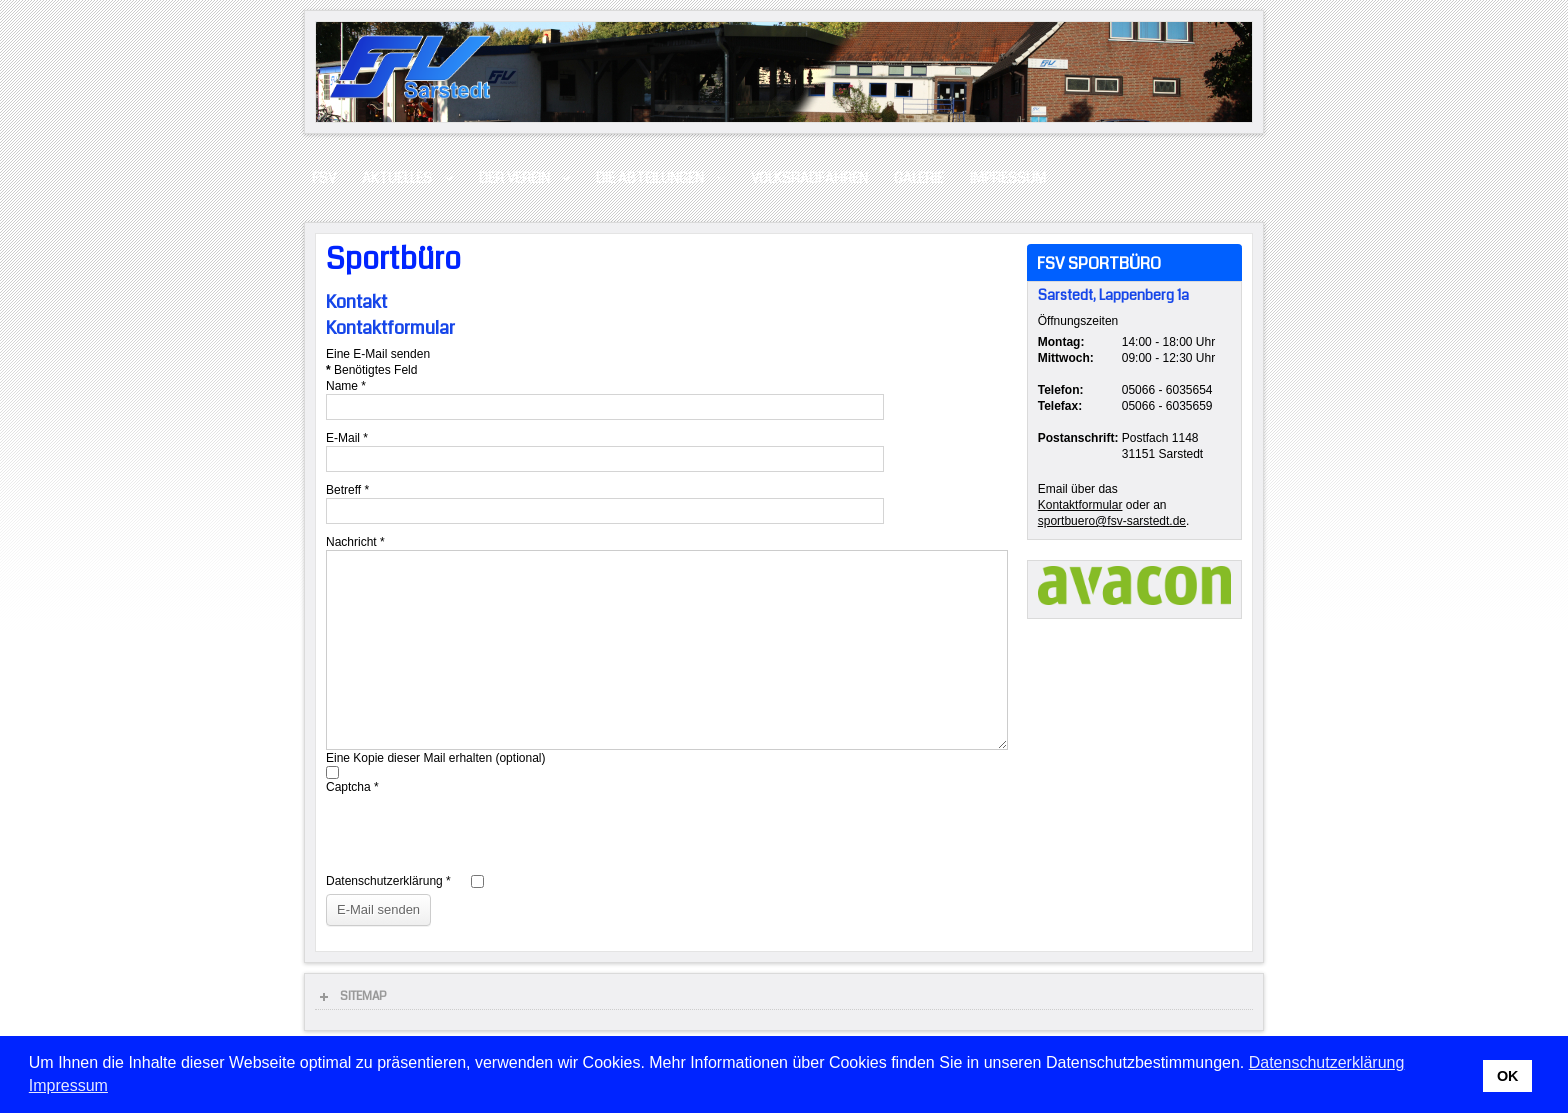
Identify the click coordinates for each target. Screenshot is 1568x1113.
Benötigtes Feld (371, 370)
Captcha (352, 787)
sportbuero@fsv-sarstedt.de (1112, 521)
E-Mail (347, 438)
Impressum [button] (68, 1085)
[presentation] (478, 834)
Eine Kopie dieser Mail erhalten (409, 758)
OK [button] (1508, 1076)
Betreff (347, 490)
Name (346, 386)
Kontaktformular (1080, 505)
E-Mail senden (378, 909)
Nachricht (355, 542)
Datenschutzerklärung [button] (1327, 1062)
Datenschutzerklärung (388, 881)
